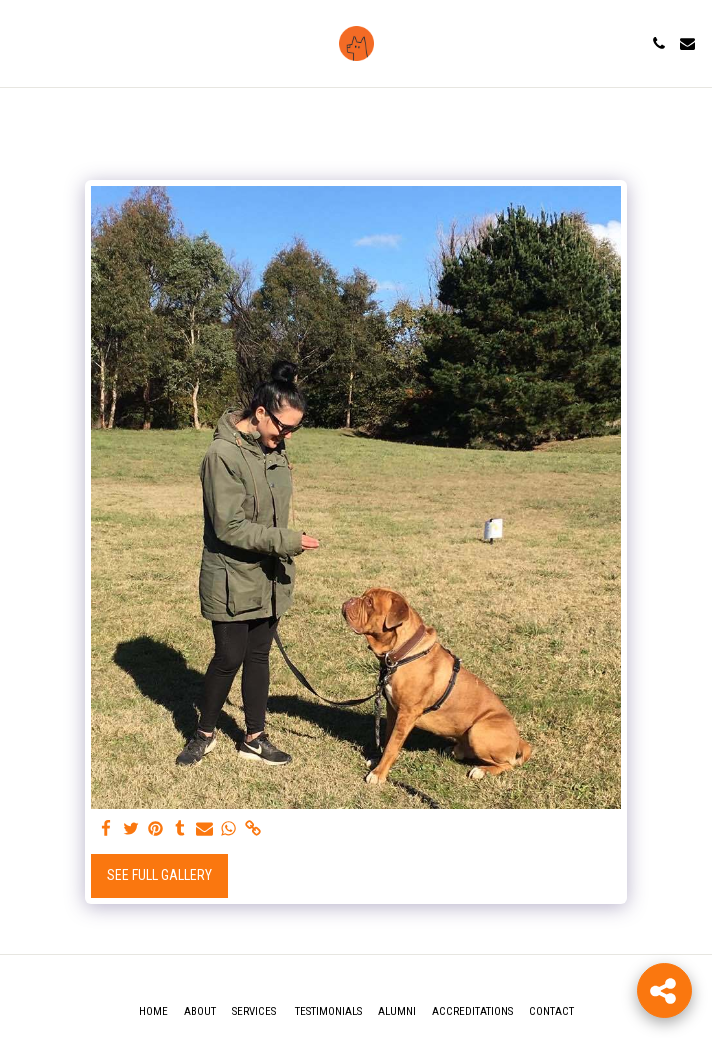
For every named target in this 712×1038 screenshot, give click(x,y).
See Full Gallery (159, 875)
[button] (22, 43)
